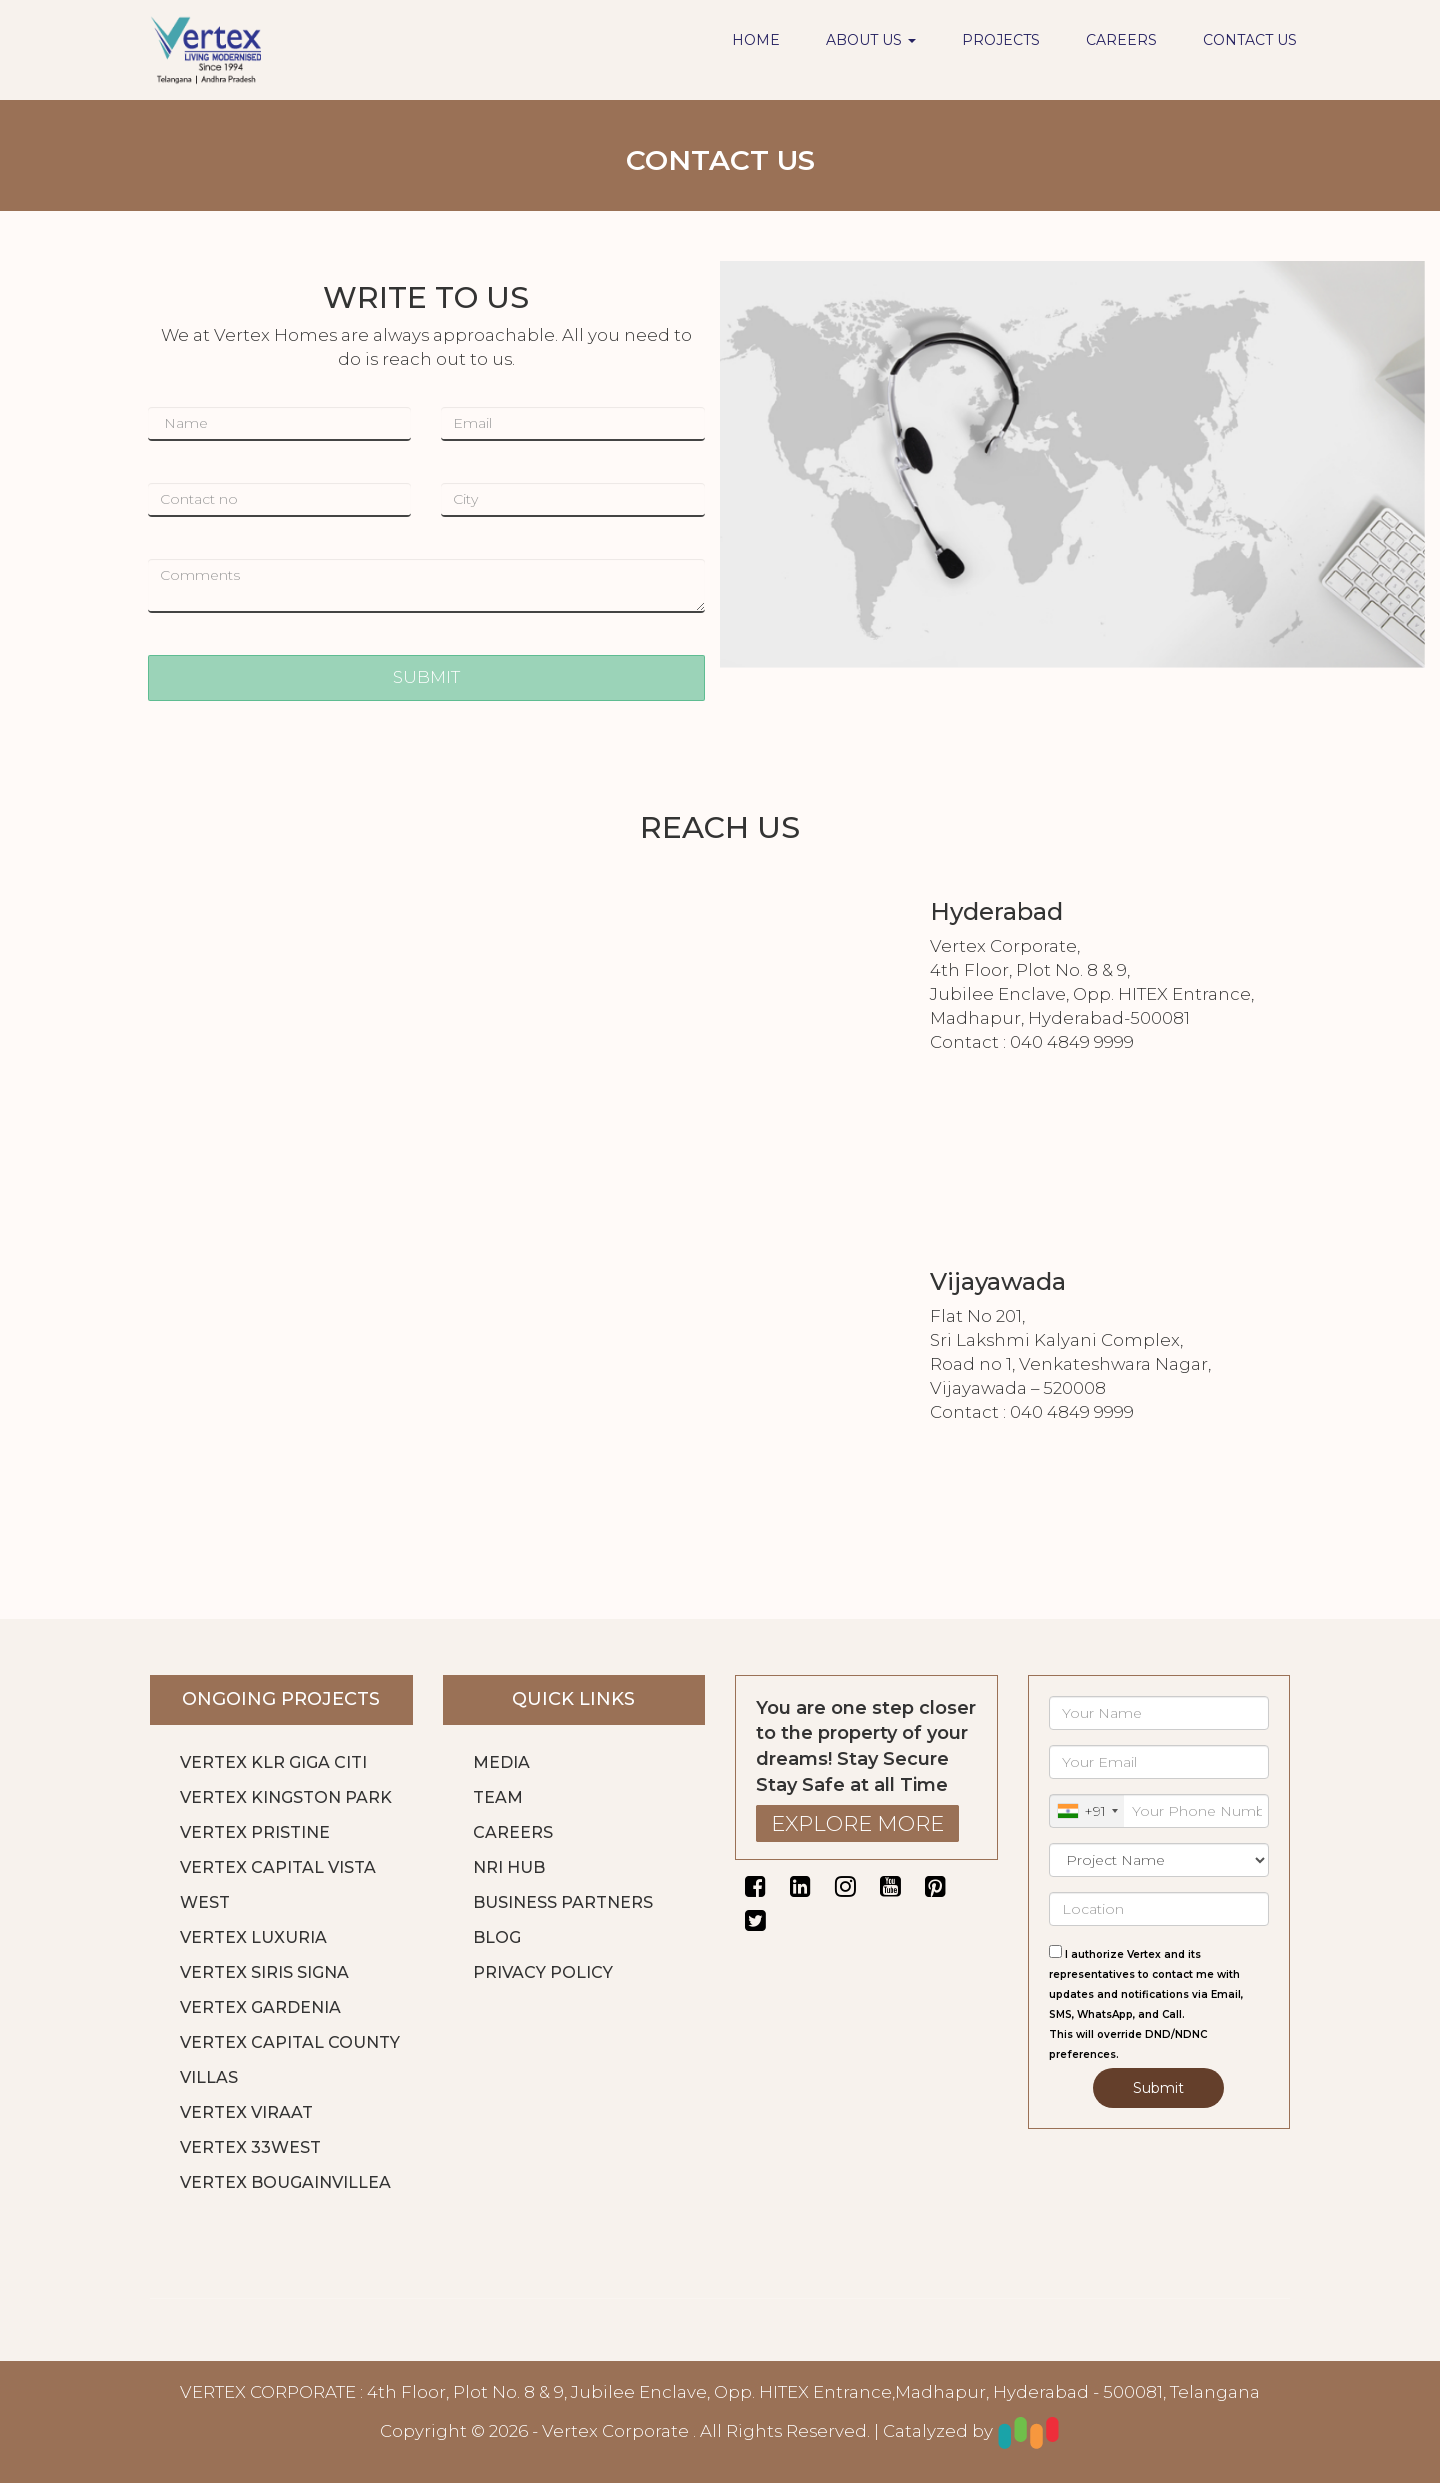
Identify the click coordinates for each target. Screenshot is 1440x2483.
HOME (756, 40)
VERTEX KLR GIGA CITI (273, 1762)
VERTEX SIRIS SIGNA (264, 1972)
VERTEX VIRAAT (246, 2112)
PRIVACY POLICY (543, 1972)
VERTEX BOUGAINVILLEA (285, 2182)
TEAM (498, 1797)
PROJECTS (1001, 40)
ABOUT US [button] (871, 40)
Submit (1158, 2088)
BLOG (497, 1937)
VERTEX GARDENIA (260, 2007)
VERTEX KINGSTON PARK (286, 1797)
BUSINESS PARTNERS (563, 1902)
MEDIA (501, 1762)
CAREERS (1121, 40)
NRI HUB (509, 1867)
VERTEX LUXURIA (253, 1937)
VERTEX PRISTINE (255, 1832)
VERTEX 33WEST (250, 2147)
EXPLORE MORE (857, 1823)
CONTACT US (1250, 40)
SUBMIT (426, 677)
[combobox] (1087, 1811)
